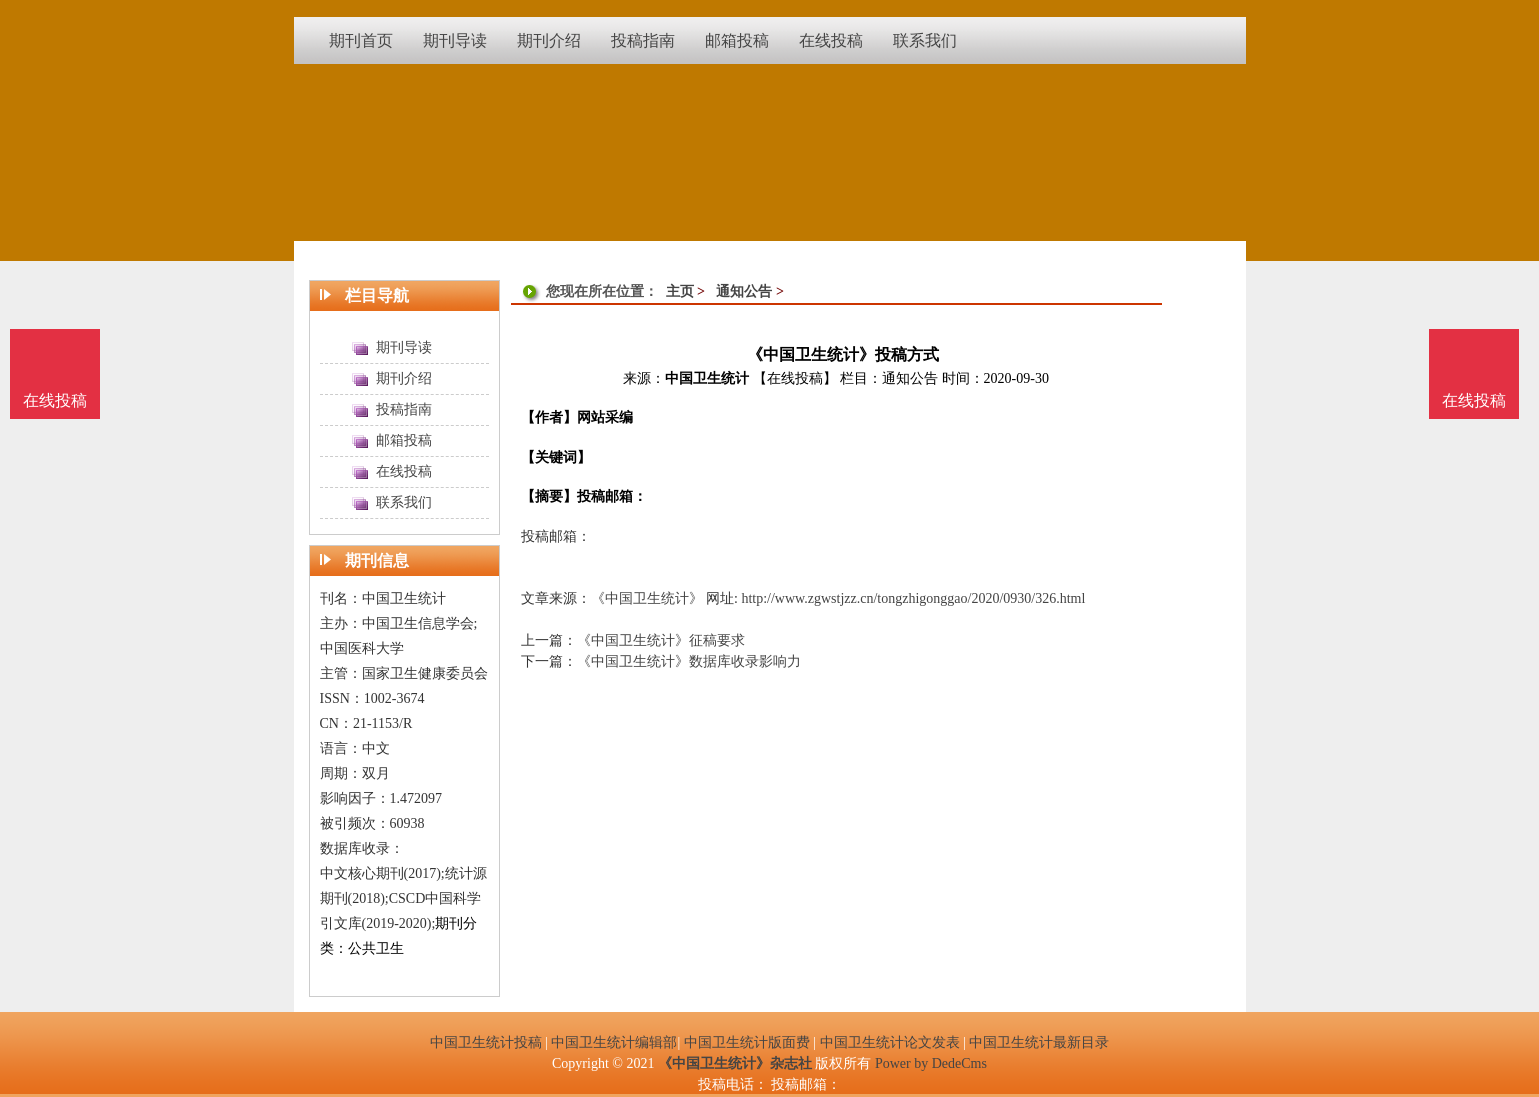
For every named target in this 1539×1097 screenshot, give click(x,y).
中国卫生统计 (707, 378)
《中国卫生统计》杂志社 (735, 1063)
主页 (680, 291)
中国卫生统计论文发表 (890, 1042)
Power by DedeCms (931, 1063)
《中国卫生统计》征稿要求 (661, 640)
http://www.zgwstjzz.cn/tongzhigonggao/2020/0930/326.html (913, 598)
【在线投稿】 (795, 378)
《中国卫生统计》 (647, 598)
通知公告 (744, 291)
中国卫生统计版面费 (747, 1042)
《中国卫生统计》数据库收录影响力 (689, 661)
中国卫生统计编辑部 (614, 1042)
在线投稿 (1474, 400)
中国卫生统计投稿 (486, 1042)
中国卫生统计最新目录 (1039, 1042)
